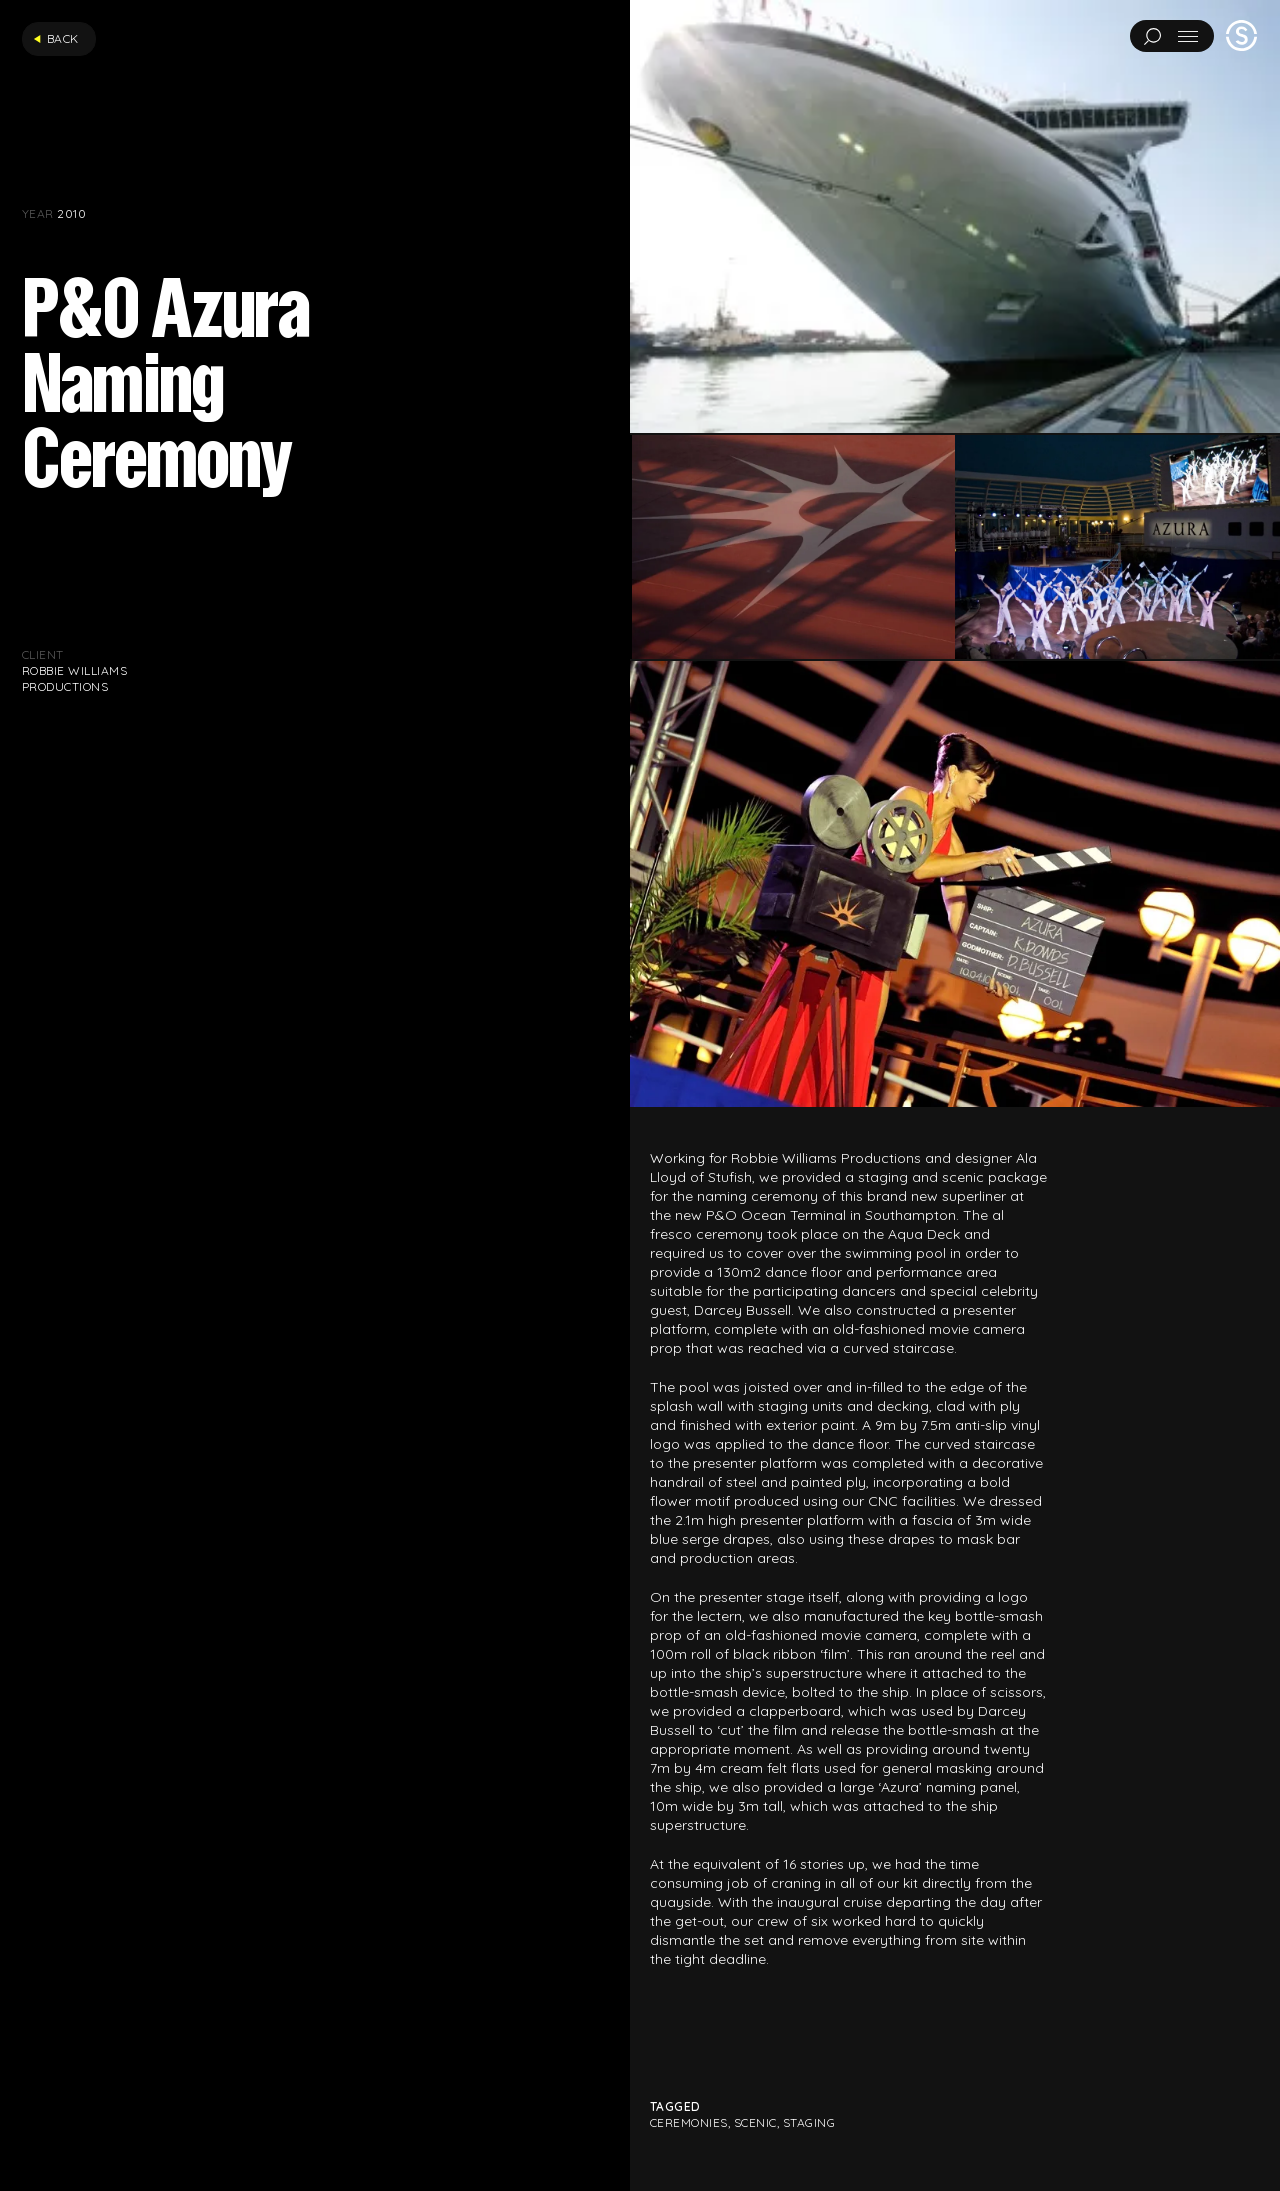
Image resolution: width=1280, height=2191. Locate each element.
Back (56, 38)
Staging (809, 2122)
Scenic (755, 2122)
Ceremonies (689, 2122)
